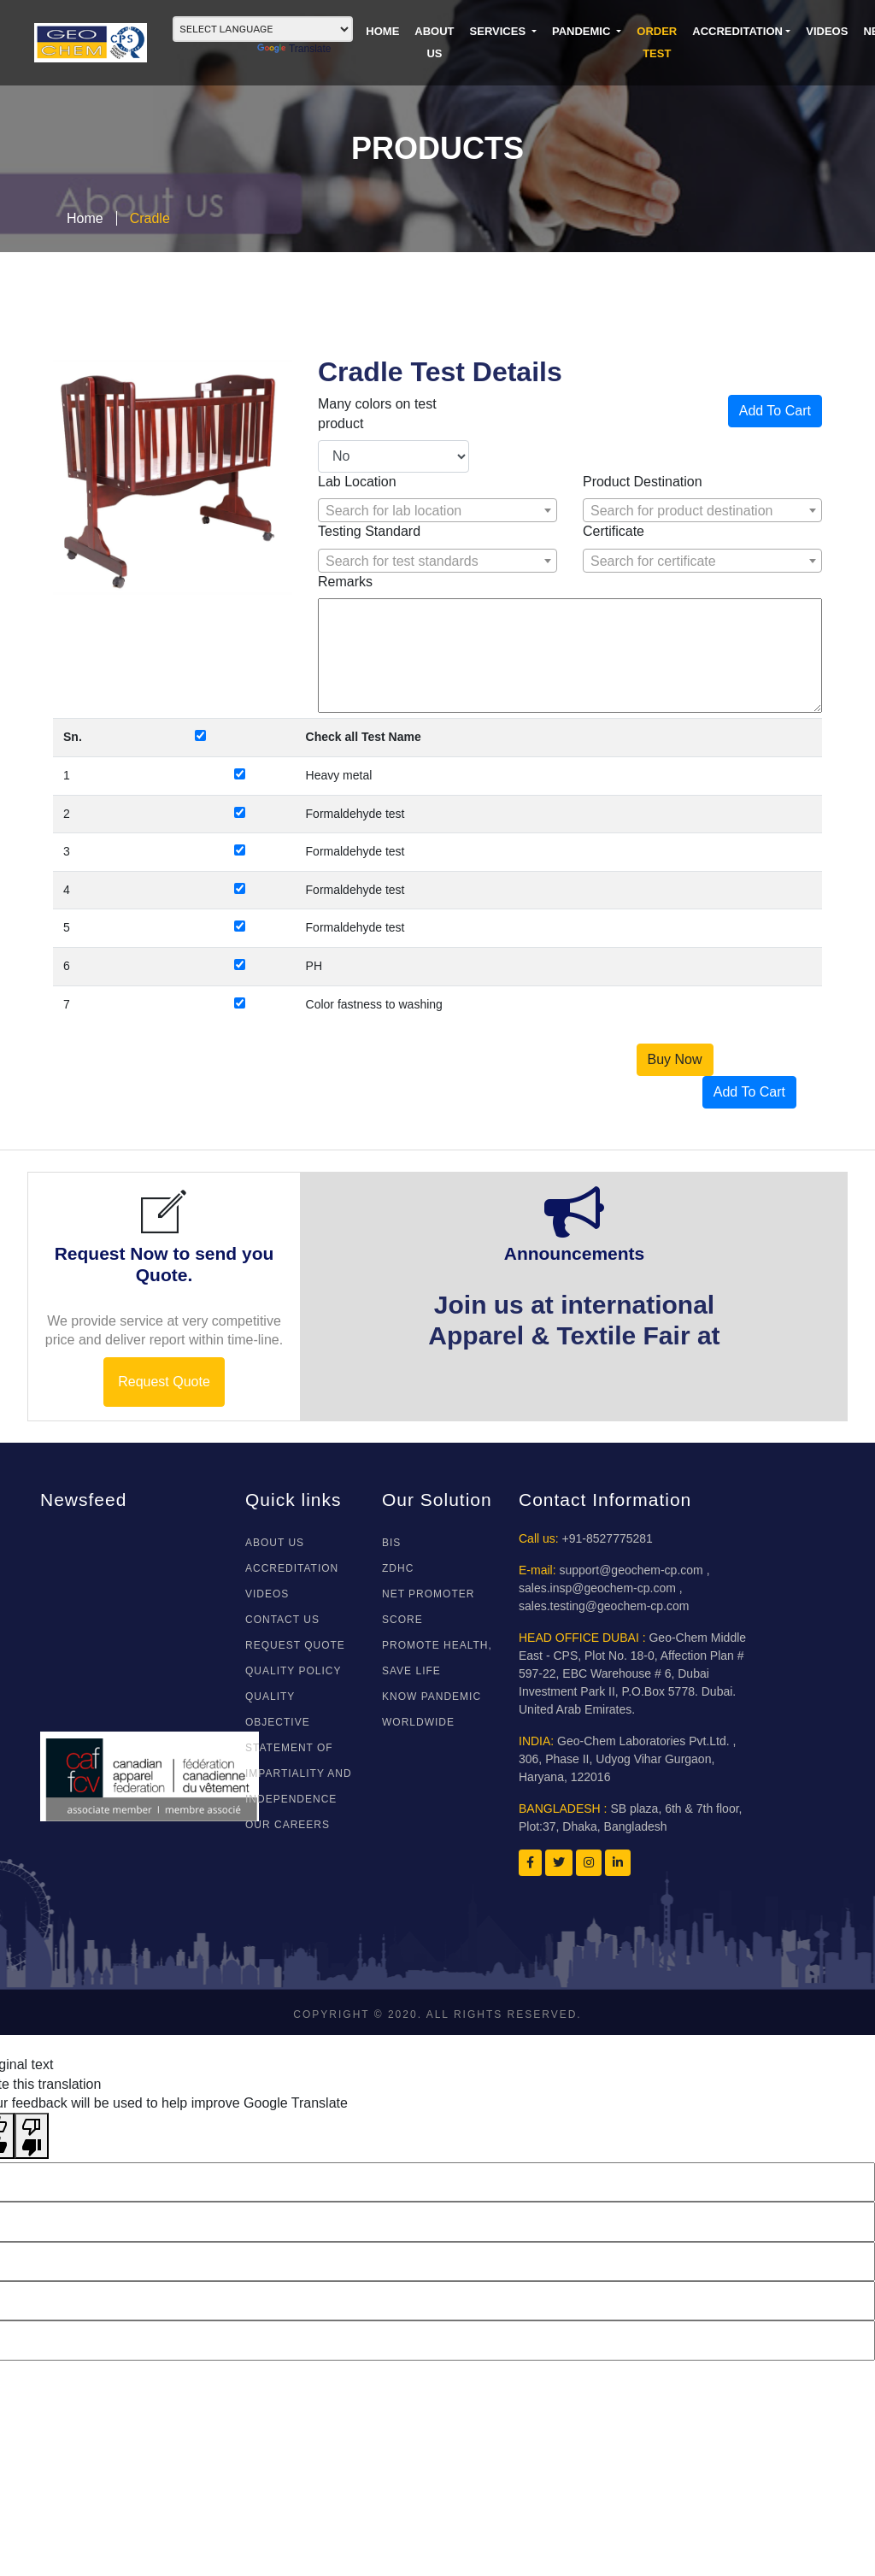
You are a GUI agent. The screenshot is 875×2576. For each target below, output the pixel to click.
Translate (294, 49)
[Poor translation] (32, 2136)
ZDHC (398, 1568)
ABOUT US (434, 42)
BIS (391, 1543)
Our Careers (287, 1825)
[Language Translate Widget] (263, 29)
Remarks (345, 581)
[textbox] (437, 511)
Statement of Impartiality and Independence (298, 1773)
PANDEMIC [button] (583, 31)
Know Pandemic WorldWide (431, 1709)
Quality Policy (293, 1671)
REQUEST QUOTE (295, 1645)
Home (85, 218)
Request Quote (164, 1381)
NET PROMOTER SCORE (428, 1607)
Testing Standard (369, 531)
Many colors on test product (377, 413)
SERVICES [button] (499, 31)
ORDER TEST (657, 42)
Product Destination (642, 481)
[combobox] (437, 510)
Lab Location (357, 481)
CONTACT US (282, 1620)
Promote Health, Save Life (437, 1658)
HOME (382, 31)
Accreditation (737, 31)
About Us (274, 1543)
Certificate (613, 531)
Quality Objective (277, 1709)
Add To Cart (775, 410)
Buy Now (675, 1059)
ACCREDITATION (291, 1568)
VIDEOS (827, 31)
